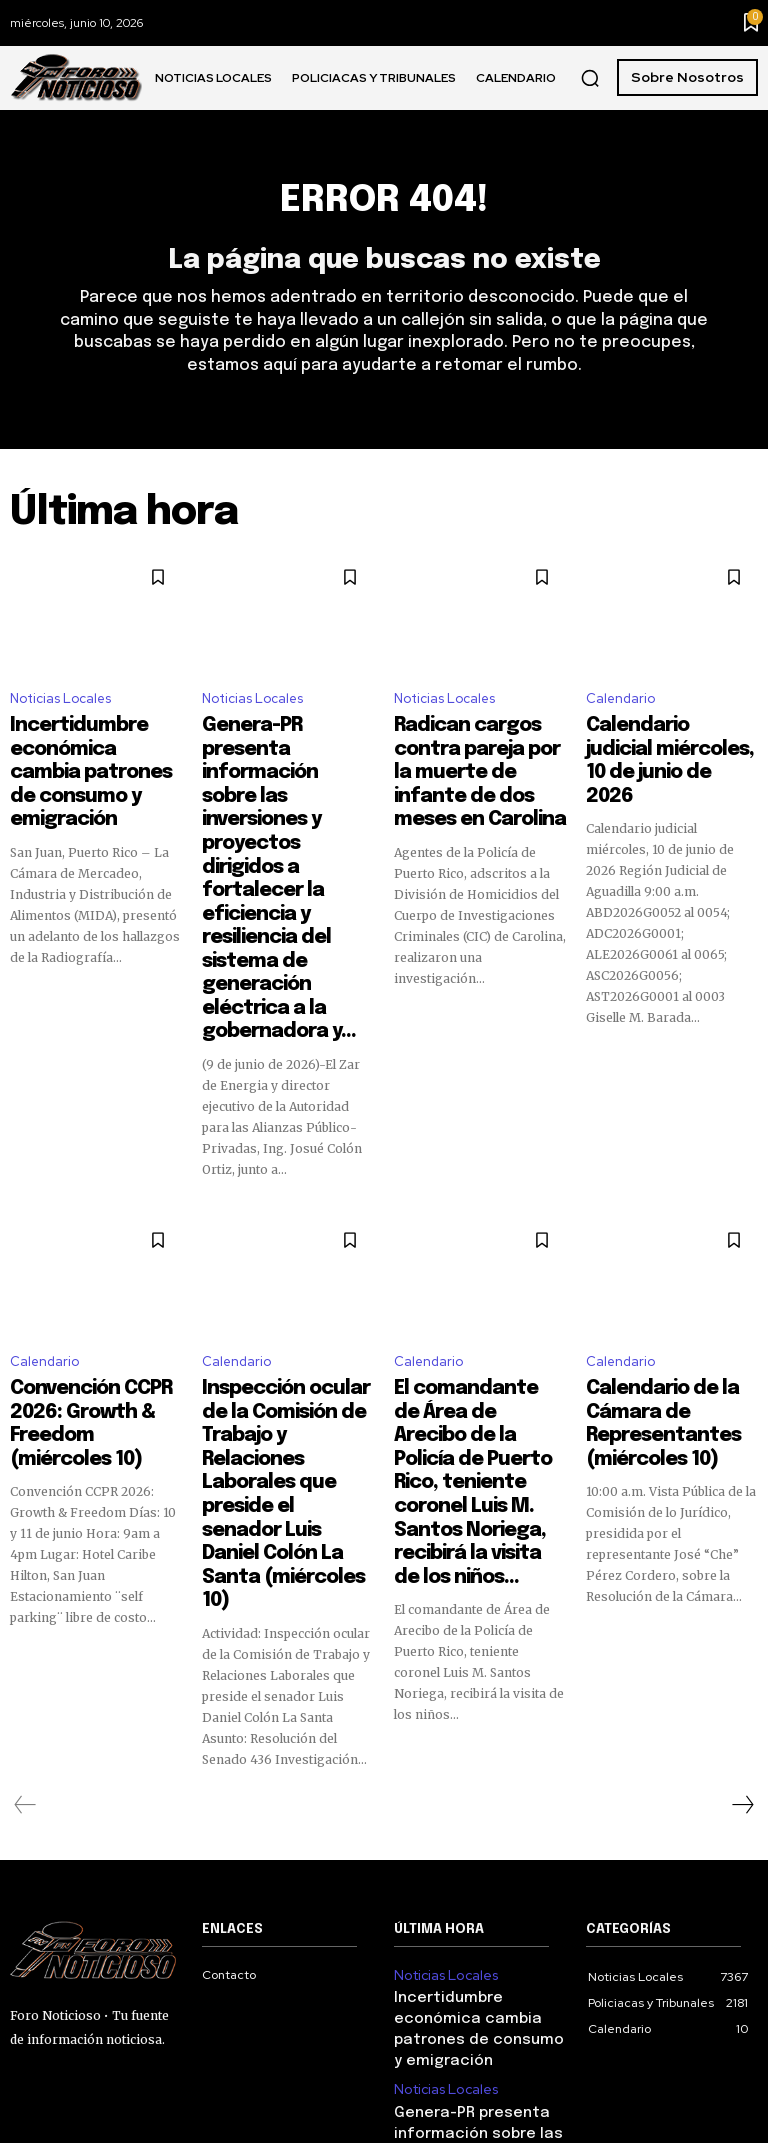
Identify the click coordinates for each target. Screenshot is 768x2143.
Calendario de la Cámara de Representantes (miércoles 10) (671, 1229)
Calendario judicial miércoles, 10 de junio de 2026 (662, 752)
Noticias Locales (60, 709)
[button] (590, 78)
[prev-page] (25, 1502)
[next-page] (742, 1502)
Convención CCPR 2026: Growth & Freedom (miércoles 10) (95, 1229)
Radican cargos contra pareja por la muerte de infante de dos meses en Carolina (476, 761)
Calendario (620, 709)
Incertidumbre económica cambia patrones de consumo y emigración (95, 761)
